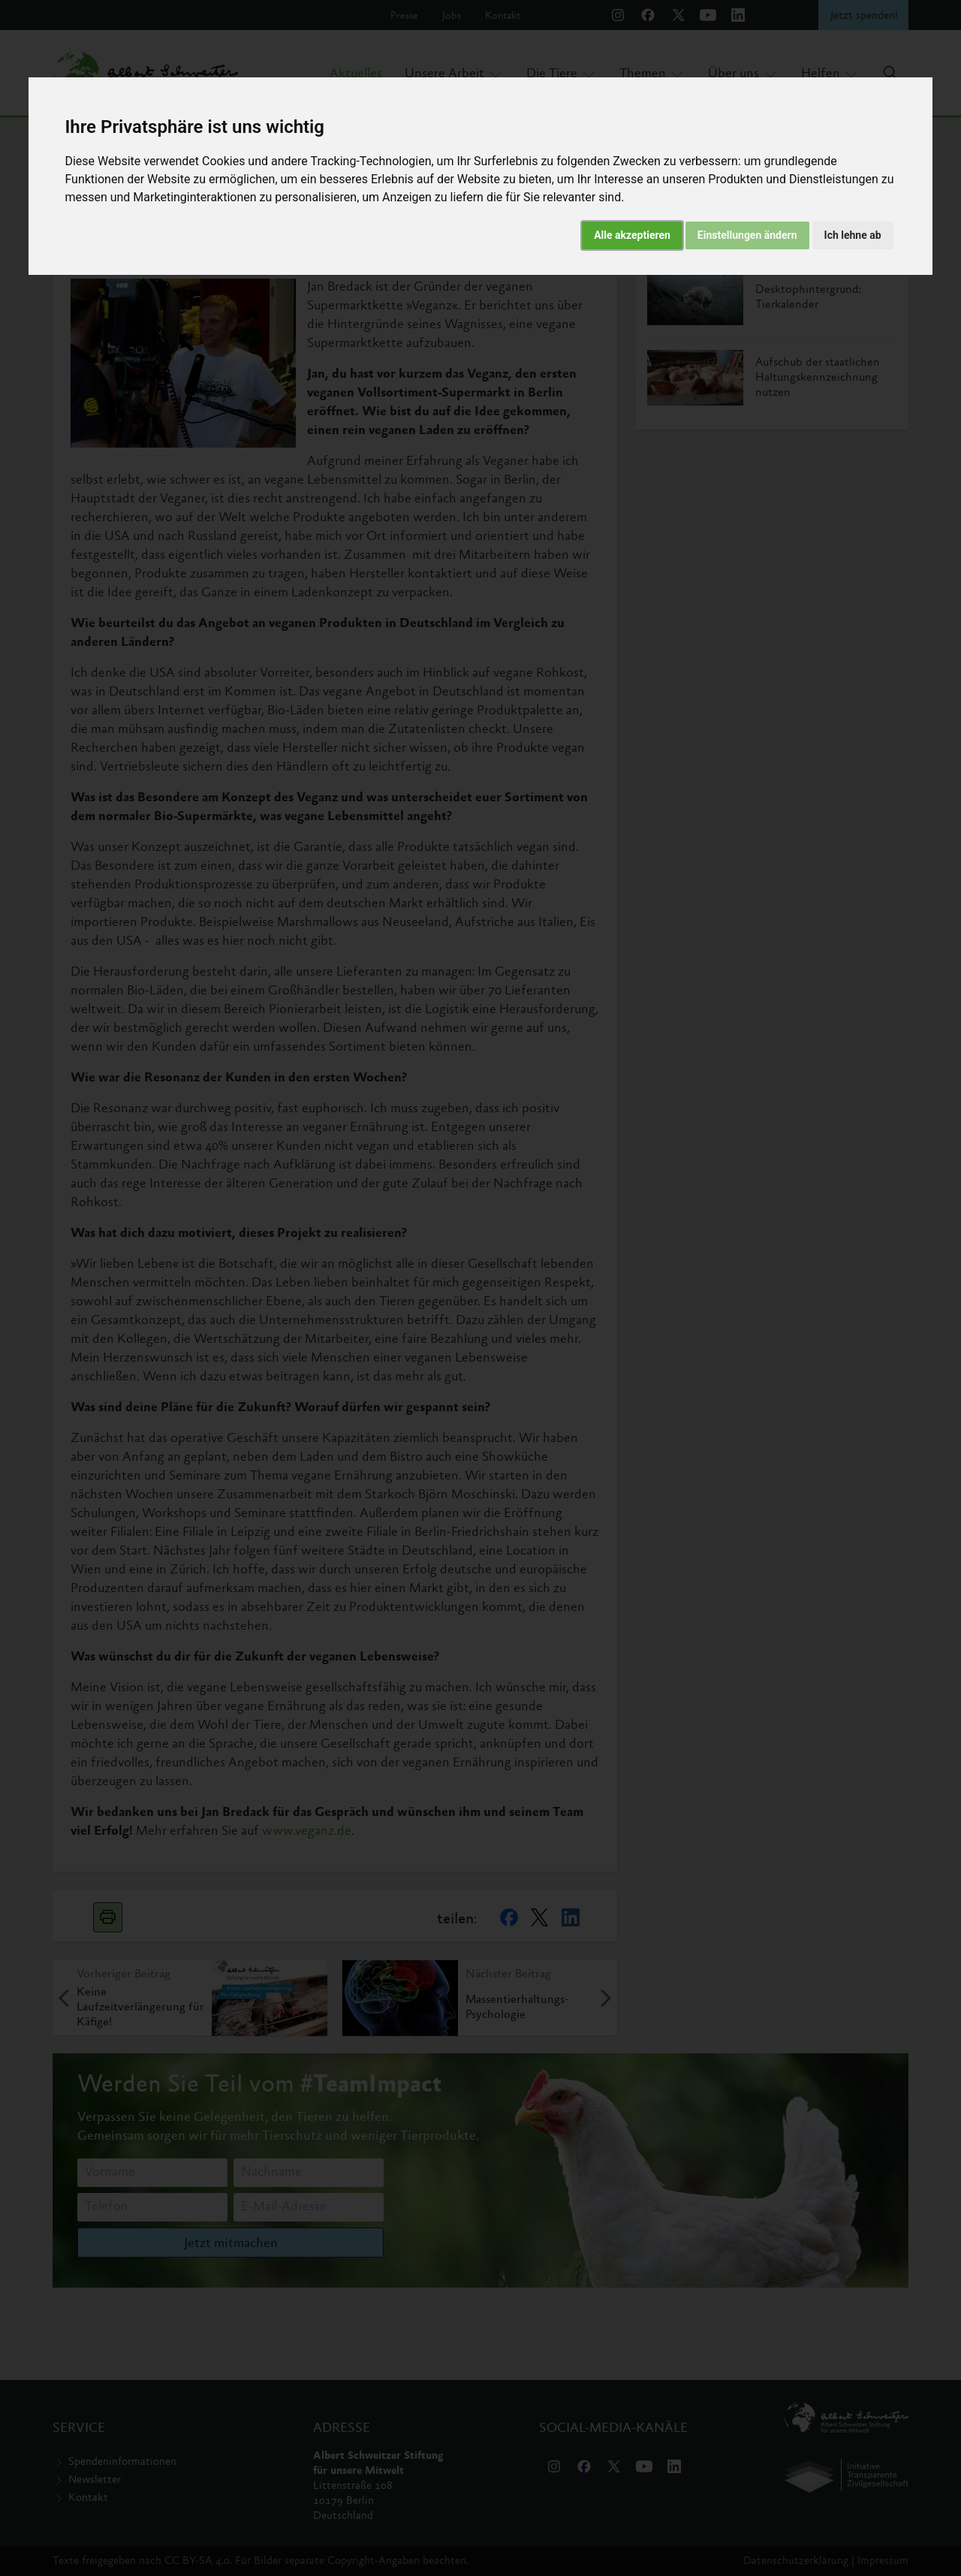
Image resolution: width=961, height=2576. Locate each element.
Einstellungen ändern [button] (747, 235)
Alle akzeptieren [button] (632, 235)
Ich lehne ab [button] (852, 235)
